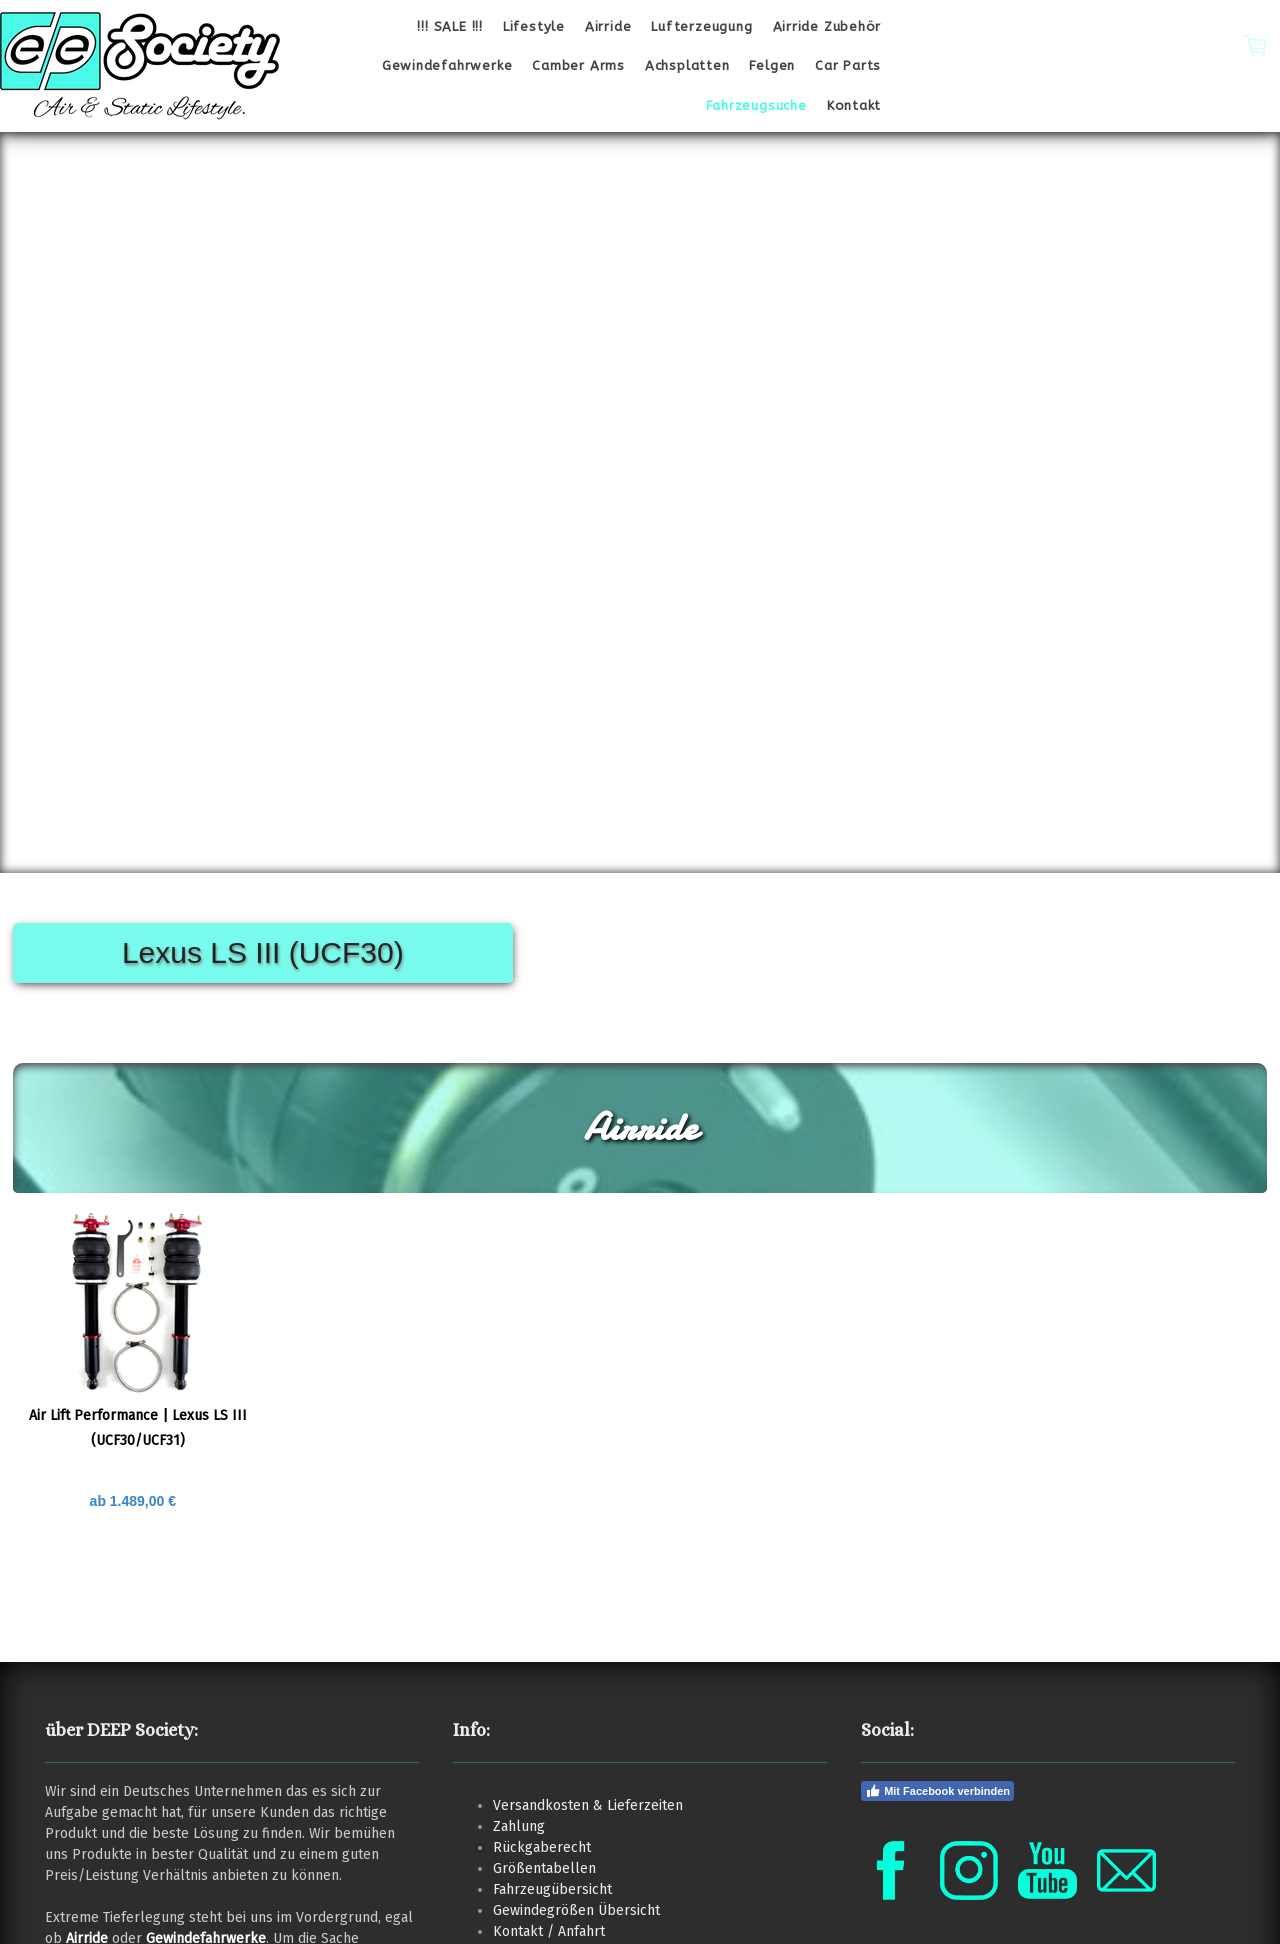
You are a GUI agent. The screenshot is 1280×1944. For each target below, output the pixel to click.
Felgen (772, 65)
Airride (608, 26)
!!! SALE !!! (449, 26)
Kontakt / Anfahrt (549, 1931)
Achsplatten (687, 65)
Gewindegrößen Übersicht (576, 1910)
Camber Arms (578, 65)
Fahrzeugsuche (756, 105)
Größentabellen (544, 1868)
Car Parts (848, 65)
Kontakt (854, 105)
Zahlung (519, 1826)
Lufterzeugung (701, 26)
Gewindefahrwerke (447, 65)
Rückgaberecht (542, 1847)
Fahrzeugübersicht (552, 1889)
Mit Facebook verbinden (937, 1791)
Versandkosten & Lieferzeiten (588, 1805)
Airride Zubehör (827, 26)
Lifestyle (534, 26)
